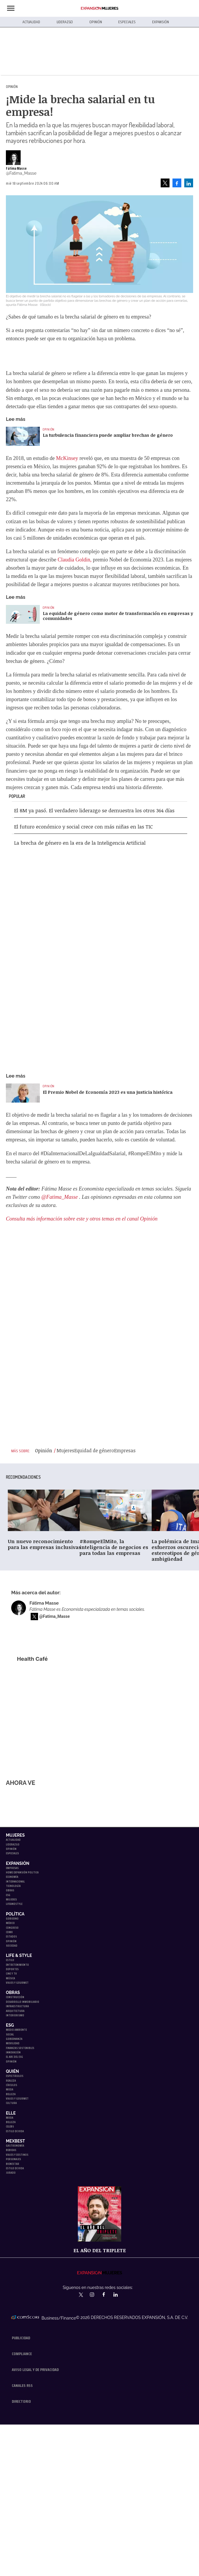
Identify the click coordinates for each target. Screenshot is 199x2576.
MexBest (15, 2141)
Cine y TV (11, 1973)
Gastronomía (15, 2145)
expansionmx (81, 2295)
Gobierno (12, 1918)
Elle (11, 2113)
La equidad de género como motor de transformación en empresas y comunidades (118, 615)
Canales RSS (22, 2385)
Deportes (12, 1969)
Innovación (13, 2052)
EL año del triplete (99, 2250)
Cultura (11, 2103)
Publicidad (21, 2338)
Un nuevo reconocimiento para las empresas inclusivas (44, 1544)
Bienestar (12, 2164)
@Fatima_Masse (59, 1197)
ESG (8, 1895)
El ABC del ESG (14, 2057)
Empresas (12, 1868)
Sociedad (11, 1945)
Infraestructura (17, 2006)
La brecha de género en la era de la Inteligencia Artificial (80, 842)
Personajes (13, 2159)
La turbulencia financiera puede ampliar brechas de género (108, 435)
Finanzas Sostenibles (20, 2048)
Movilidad (12, 2043)
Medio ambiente (16, 2030)
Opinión (95, 22)
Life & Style (19, 1955)
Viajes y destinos (17, 2154)
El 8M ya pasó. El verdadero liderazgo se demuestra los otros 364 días (94, 810)
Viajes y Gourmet (17, 1982)
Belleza (11, 2094)
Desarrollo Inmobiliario (22, 2002)
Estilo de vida (15, 2131)
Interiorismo (15, 2015)
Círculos (11, 2085)
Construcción (15, 1997)
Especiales (127, 22)
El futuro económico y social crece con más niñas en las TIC (83, 826)
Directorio (21, 2401)
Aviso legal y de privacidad (35, 2369)
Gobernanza (14, 2039)
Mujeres (15, 1835)
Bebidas (11, 2150)
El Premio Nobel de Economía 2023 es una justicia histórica (107, 1092)
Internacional (15, 1881)
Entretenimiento (17, 1965)
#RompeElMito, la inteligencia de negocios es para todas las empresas (114, 1547)
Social (10, 2034)
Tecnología (13, 1886)
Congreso (12, 1927)
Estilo (10, 1960)
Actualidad (31, 22)
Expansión (160, 22)
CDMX (9, 1932)
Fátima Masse (16, 168)
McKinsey (67, 458)
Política (15, 1914)
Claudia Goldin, (74, 560)
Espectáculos (14, 2076)
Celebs (10, 2126)
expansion (120, 2295)
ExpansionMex (109, 2295)
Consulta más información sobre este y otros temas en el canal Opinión (81, 1219)
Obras (10, 1890)
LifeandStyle (14, 1904)
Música (10, 1978)
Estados (11, 1936)
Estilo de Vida (15, 2168)
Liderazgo (65, 22)
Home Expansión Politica (22, 1872)
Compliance (22, 2353)
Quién (12, 2071)
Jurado (11, 2172)
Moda (9, 2089)
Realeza (11, 2080)
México (10, 1923)
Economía (12, 1877)
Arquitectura (15, 2011)
